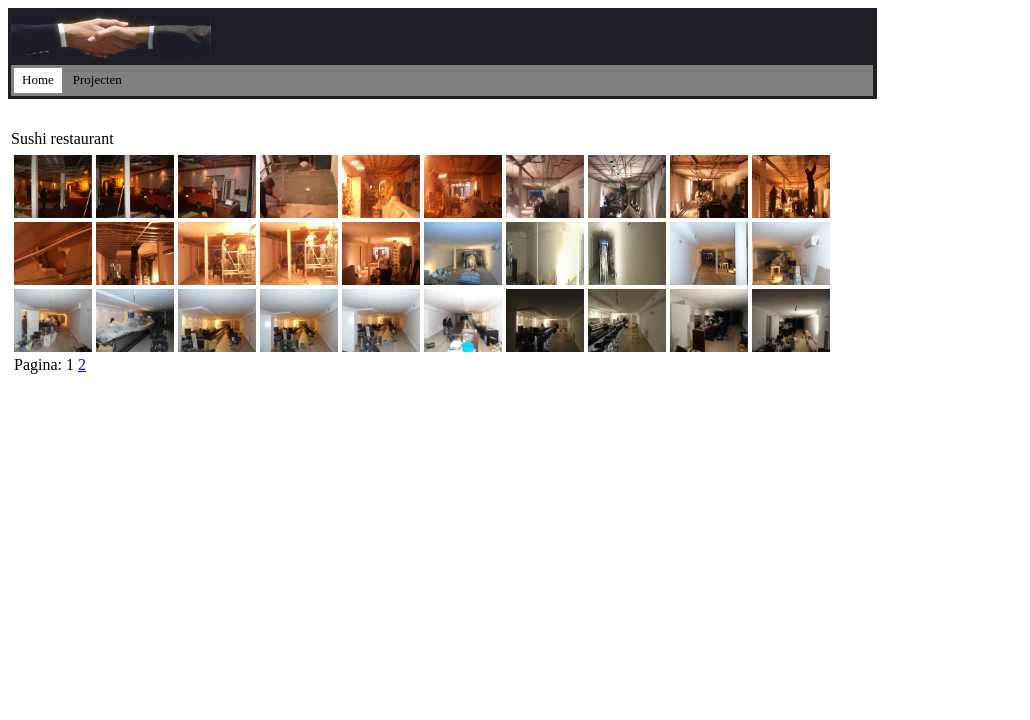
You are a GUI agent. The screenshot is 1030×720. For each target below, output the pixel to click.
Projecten (97, 79)
